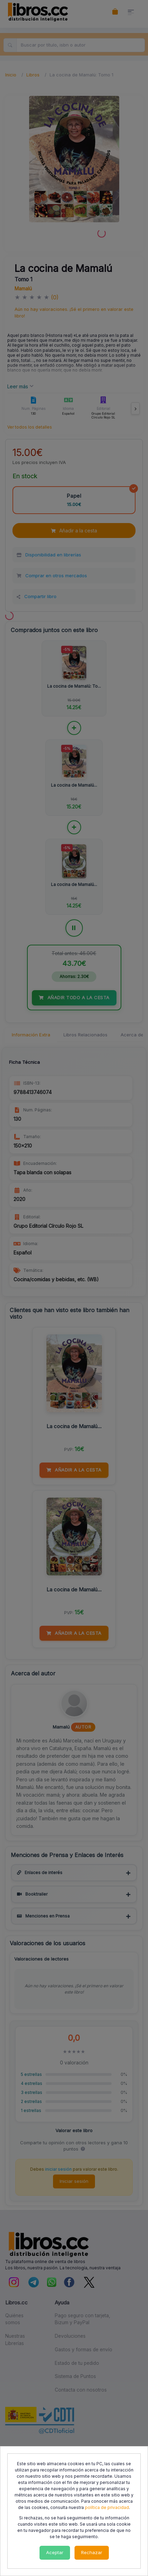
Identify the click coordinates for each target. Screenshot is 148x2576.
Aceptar (54, 2552)
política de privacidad (107, 2507)
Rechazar (91, 2552)
